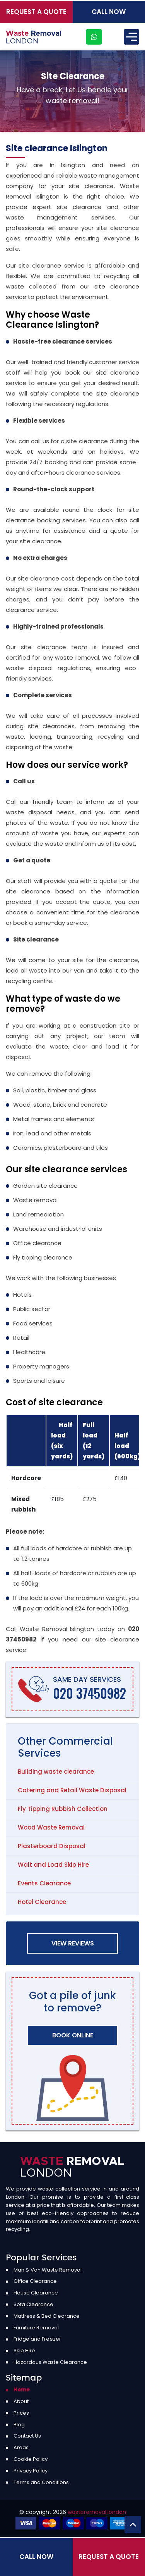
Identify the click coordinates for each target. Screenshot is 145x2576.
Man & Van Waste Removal (48, 2270)
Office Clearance (35, 2281)
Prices (21, 2413)
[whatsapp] (94, 37)
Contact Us (27, 2436)
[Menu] (131, 37)
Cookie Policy (31, 2459)
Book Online (72, 2035)
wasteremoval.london (97, 2512)
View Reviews (72, 1943)
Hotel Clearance (42, 1902)
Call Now (109, 11)
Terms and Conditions (41, 2482)
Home (22, 2389)
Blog (19, 2424)
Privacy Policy (31, 2470)
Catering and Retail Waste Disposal (72, 1790)
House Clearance (36, 2292)
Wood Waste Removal (51, 1827)
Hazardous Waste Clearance (50, 2362)
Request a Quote (36, 11)
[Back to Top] (133, 2524)
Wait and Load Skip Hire (53, 1865)
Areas (21, 2447)
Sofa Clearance (33, 2304)
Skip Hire (24, 2350)
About (21, 2401)
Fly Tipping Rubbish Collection (62, 1809)
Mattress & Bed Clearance (47, 2316)
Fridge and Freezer (37, 2339)
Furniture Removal (36, 2327)
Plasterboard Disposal (51, 1846)
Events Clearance (44, 1883)
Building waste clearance (56, 1771)
